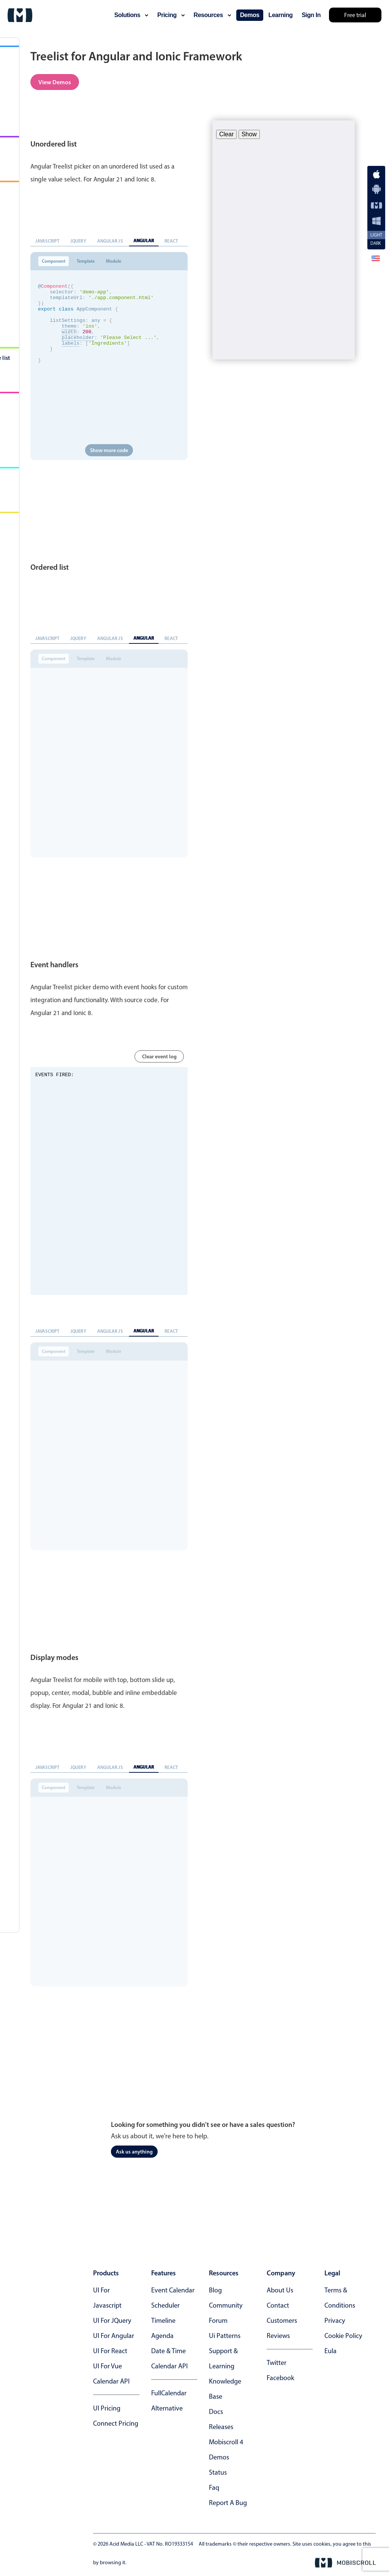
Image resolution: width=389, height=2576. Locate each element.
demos (249, 15)
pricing (171, 15)
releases (221, 2427)
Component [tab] (53, 261)
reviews (278, 2336)
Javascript (47, 241)
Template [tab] (86, 261)
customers (282, 2320)
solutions (131, 15)
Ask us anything (134, 2151)
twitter (276, 2362)
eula (330, 2351)
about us (280, 2290)
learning (281, 15)
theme (69, 336)
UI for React (110, 2351)
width (69, 342)
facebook (280, 2378)
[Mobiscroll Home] (20, 15)
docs (216, 2411)
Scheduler (165, 2305)
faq (214, 2487)
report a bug (228, 2503)
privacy (334, 2320)
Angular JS (110, 241)
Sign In (311, 15)
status (218, 2472)
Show (249, 134)
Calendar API (111, 2381)
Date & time (168, 2351)
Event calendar (172, 2290)
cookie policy (343, 2336)
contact (278, 2305)
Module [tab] (113, 261)
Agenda (162, 2336)
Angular (144, 240)
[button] (375, 258)
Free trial (355, 15)
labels (70, 356)
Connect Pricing (115, 2423)
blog (215, 2290)
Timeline (163, 2320)
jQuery (78, 241)
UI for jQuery (112, 2320)
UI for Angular (113, 2336)
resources (212, 15)
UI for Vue (107, 2366)
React (171, 241)
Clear (226, 134)
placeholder (78, 349)
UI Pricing (106, 2408)
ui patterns (224, 2336)
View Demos (54, 82)
